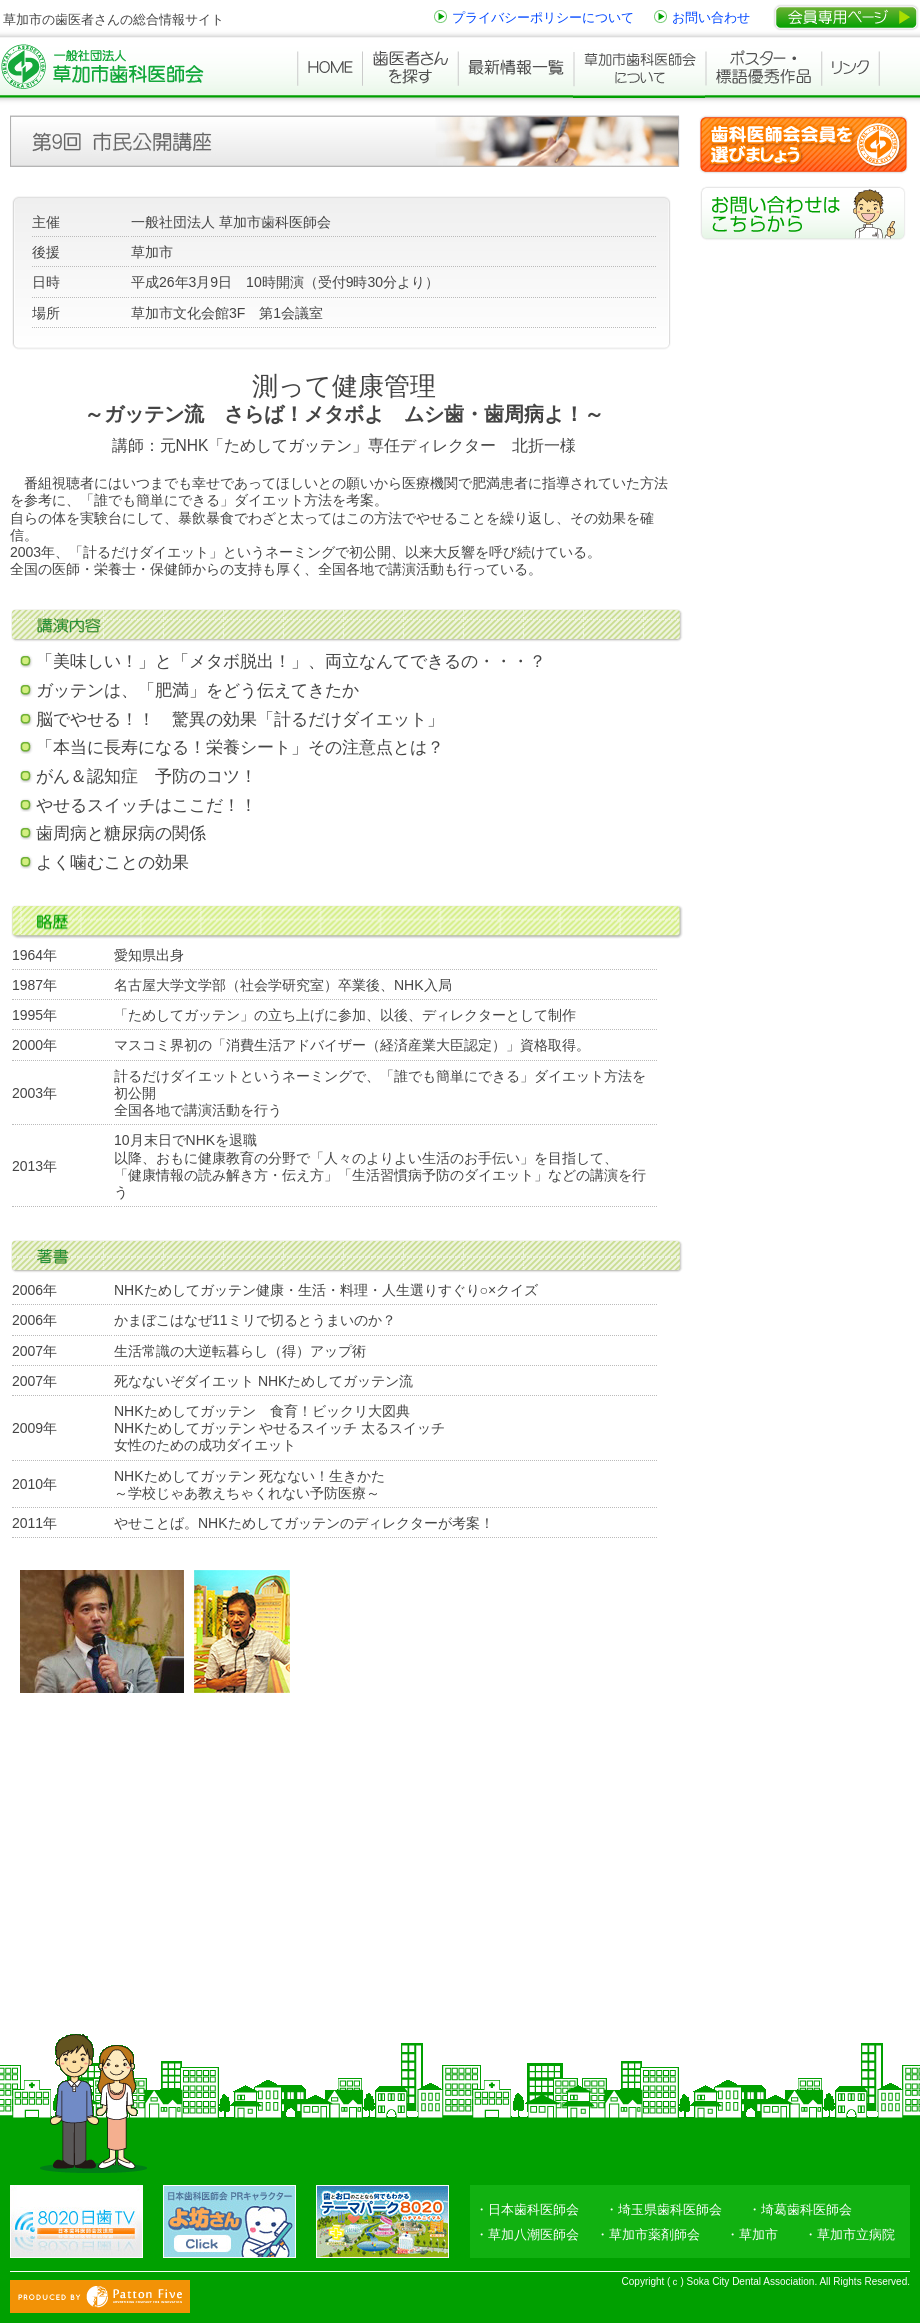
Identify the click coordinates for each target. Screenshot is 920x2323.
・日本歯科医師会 (527, 2209)
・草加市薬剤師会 (648, 2234)
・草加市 (752, 2234)
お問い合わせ (711, 17)
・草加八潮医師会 (527, 2234)
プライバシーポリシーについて (543, 17)
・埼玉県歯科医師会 (663, 2209)
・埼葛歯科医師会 (800, 2209)
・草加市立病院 (849, 2234)
